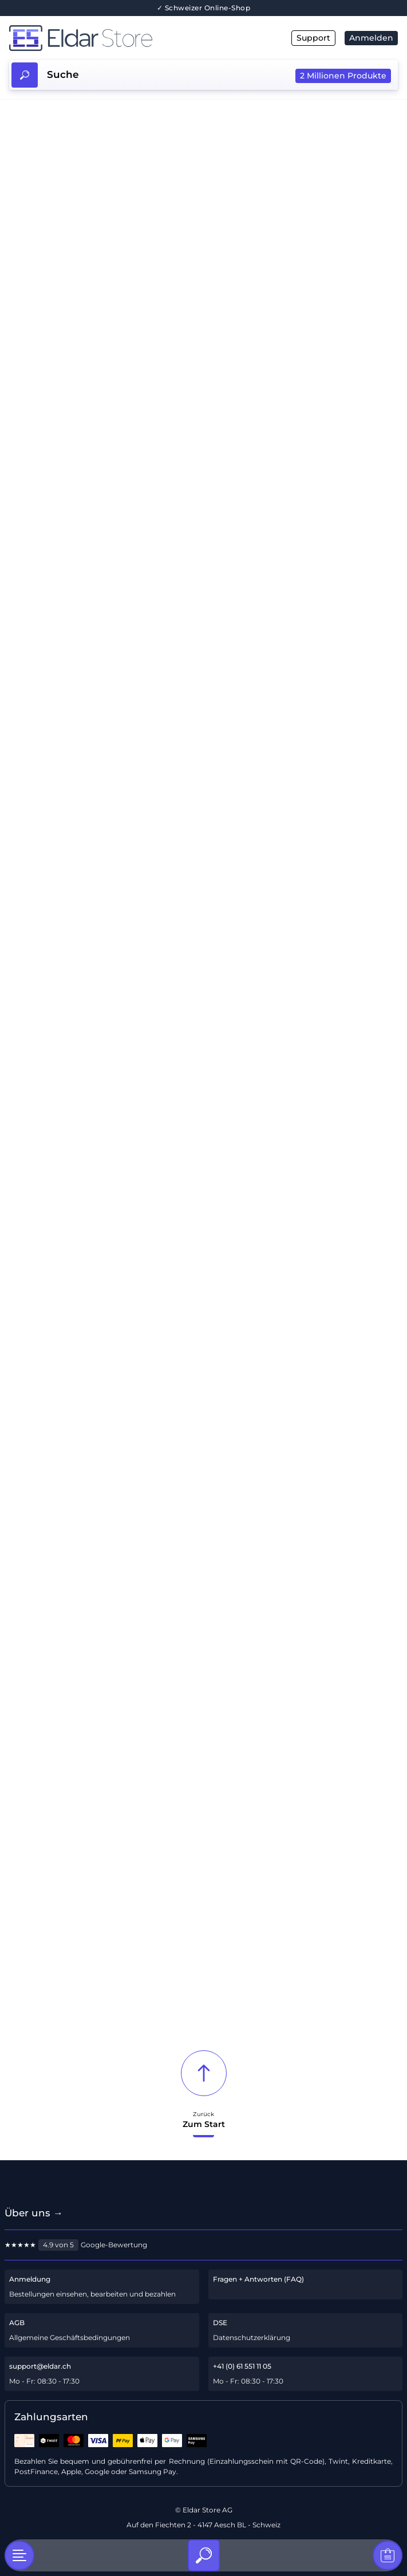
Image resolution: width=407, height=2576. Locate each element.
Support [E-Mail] (313, 38)
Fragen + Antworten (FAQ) (258, 2279)
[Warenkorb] (387, 2555)
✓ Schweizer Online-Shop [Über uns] (203, 8)
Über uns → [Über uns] (34, 2213)
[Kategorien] (19, 2555)
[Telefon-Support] (305, 2374)
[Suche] (204, 2555)
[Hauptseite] (106, 38)
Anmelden (371, 38)
